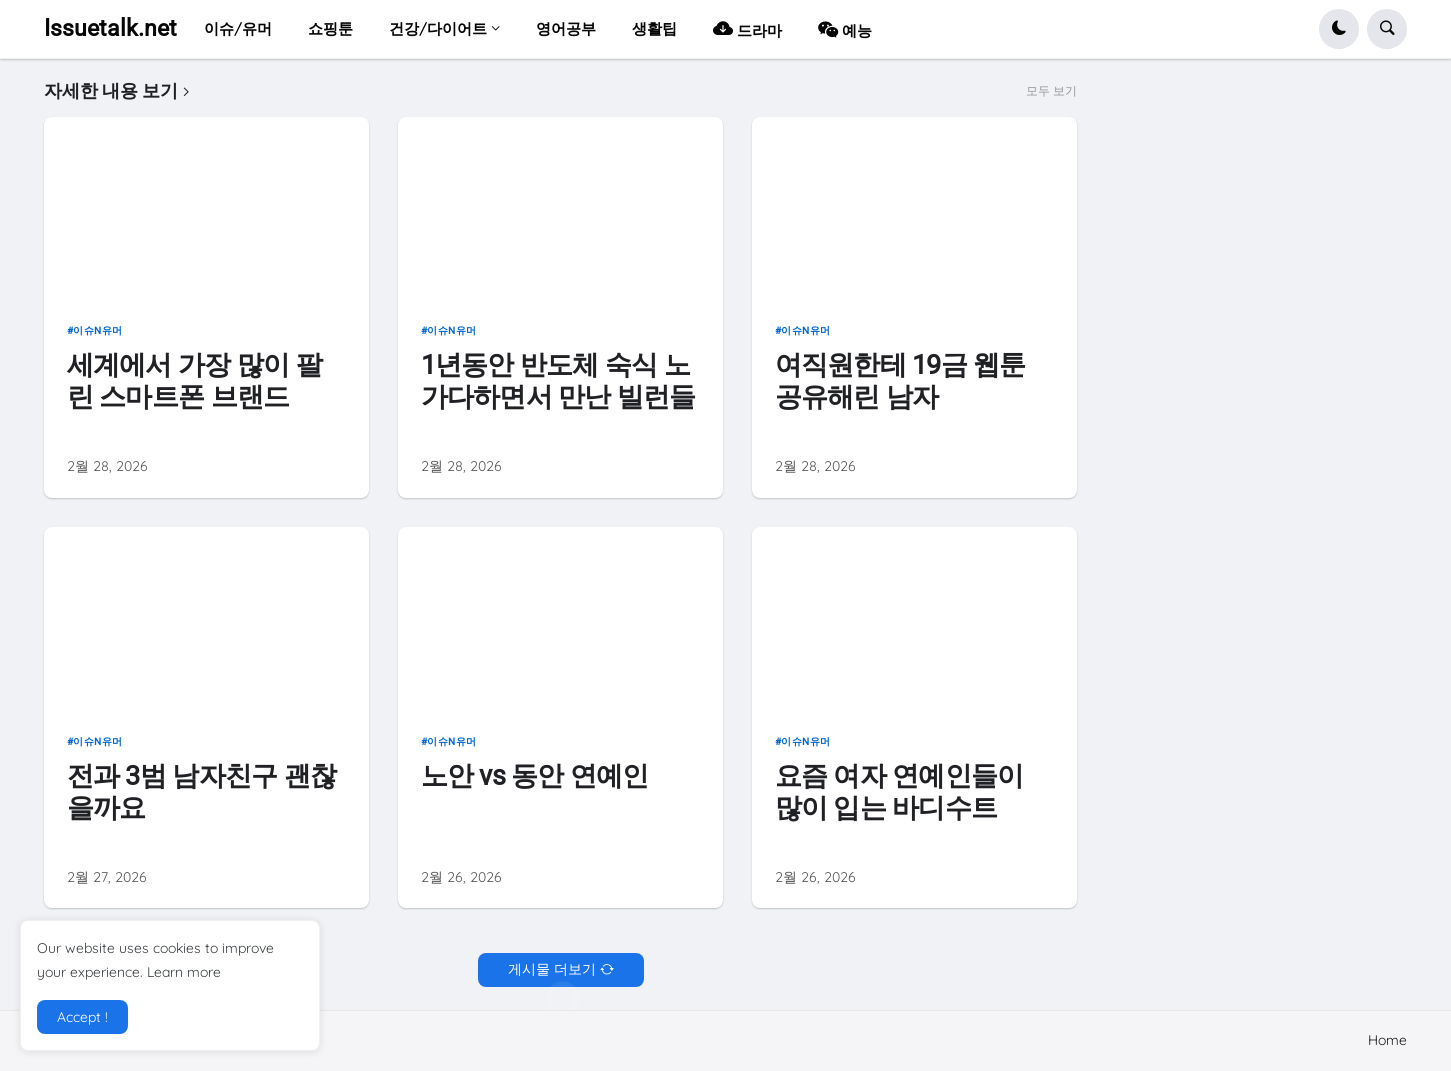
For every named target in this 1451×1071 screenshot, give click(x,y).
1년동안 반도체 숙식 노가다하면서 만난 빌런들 (558, 380)
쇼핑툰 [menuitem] (330, 28)
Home (1387, 1040)
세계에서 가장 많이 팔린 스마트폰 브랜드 (194, 380)
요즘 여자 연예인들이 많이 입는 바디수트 (899, 791)
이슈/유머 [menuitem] (238, 28)
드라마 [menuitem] (747, 28)
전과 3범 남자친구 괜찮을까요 (201, 791)
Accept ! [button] (82, 1017)
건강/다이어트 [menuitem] (438, 28)
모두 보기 (1051, 91)
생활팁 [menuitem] (654, 28)
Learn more (184, 972)
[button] (1339, 29)
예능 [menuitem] (845, 28)
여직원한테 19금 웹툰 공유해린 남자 (900, 380)
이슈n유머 (98, 330)
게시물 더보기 (552, 969)
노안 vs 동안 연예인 (535, 775)
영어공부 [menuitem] (566, 28)
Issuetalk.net (110, 28)
